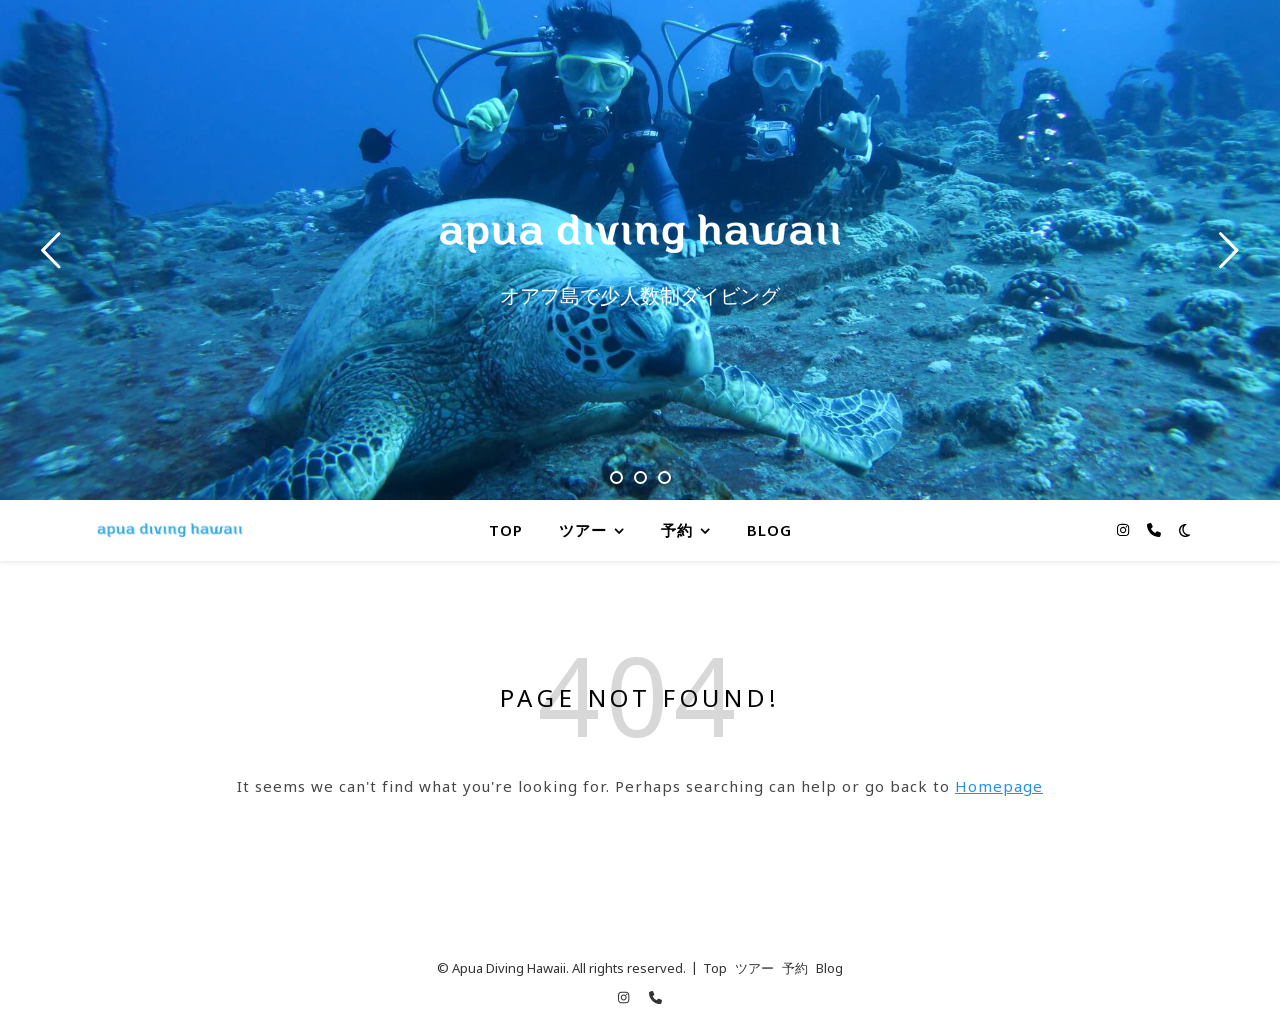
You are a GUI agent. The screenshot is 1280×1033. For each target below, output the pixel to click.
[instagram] (1125, 529)
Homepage (999, 786)
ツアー (583, 530)
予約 (677, 530)
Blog (769, 530)
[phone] (1154, 529)
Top (506, 530)
